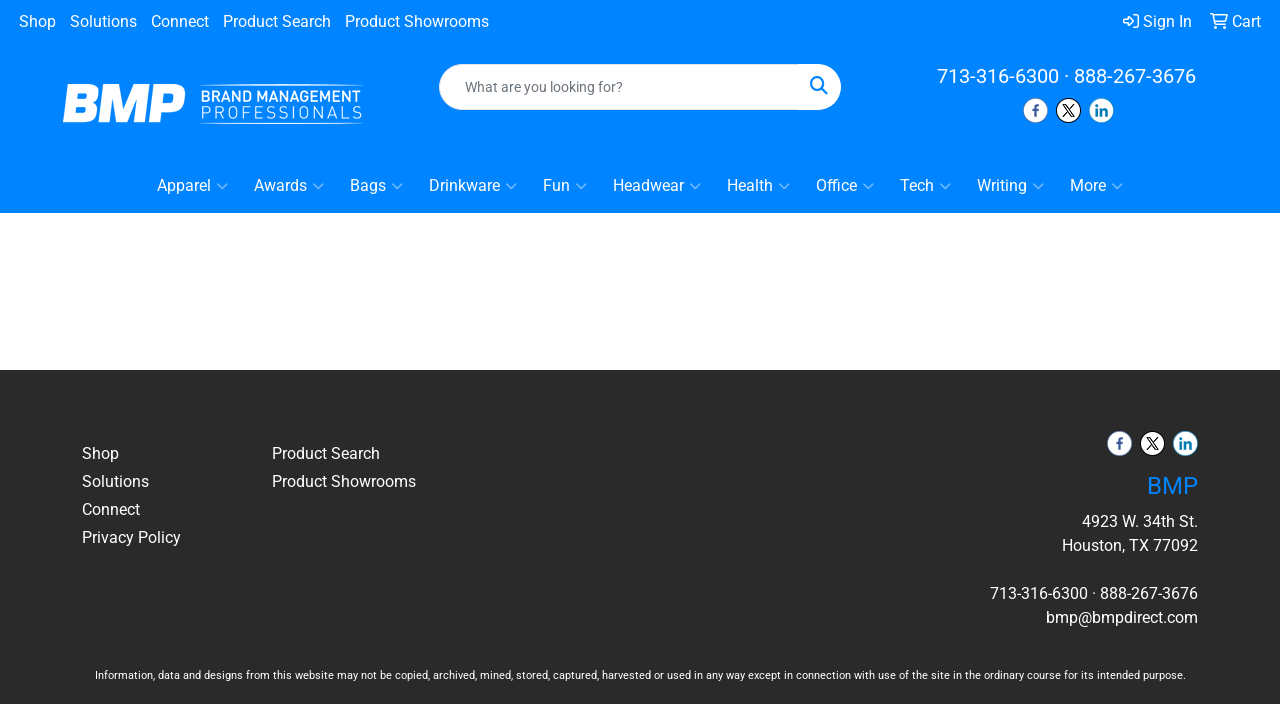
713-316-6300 (998, 76)
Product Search (277, 21)
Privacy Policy (131, 537)
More (1096, 186)
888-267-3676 (1135, 76)
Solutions (103, 21)
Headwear (657, 186)
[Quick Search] (619, 87)
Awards (289, 186)
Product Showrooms (417, 21)
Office (845, 186)
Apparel (192, 186)
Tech (925, 186)
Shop (37, 21)
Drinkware (473, 186)
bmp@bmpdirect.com (1122, 617)
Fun (565, 186)
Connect (180, 21)
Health (758, 186)
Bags (376, 186)
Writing (1010, 186)
